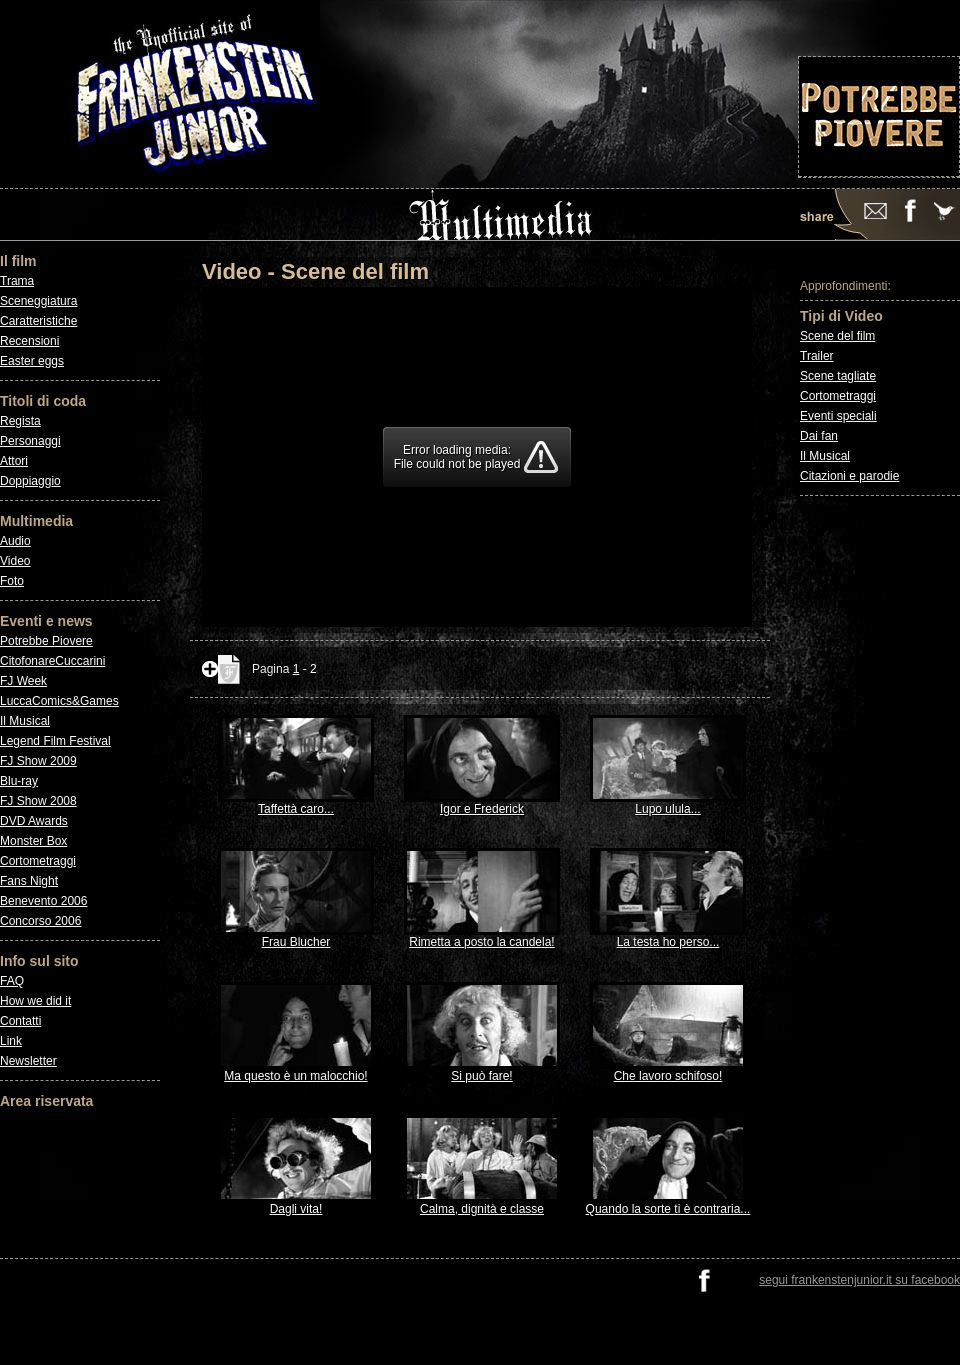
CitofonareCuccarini (52, 661)
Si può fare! (482, 1070)
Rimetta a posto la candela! (482, 936)
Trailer (817, 356)
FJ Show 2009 (38, 761)
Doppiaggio (30, 481)
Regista (20, 421)
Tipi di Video (841, 316)
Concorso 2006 (40, 921)
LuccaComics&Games (59, 701)
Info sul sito (39, 961)
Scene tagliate (838, 376)
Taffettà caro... (296, 803)
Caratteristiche (38, 321)
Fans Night (29, 881)
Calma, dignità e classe (482, 1203)
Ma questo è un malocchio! (296, 1070)
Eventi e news (46, 621)
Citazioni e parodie (849, 476)
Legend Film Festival (55, 741)
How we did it (35, 1001)
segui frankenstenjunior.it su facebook (859, 1280)
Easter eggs (32, 361)
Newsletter (28, 1061)
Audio (15, 541)
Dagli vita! (296, 1203)
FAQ (12, 981)
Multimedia (36, 521)
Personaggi (30, 441)
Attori (14, 461)
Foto (12, 581)
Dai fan (819, 436)
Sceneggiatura (38, 301)
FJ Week (23, 681)
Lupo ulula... (668, 803)
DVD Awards (34, 821)
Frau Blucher (296, 936)
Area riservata (46, 1101)
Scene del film (837, 336)
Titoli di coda (43, 401)
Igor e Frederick (482, 803)
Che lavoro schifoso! (668, 1070)
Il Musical (25, 721)
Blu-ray (19, 781)
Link (11, 1041)
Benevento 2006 (43, 901)
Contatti (20, 1021)
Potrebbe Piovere (46, 641)
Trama (17, 281)
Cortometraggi (38, 861)
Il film (18, 261)
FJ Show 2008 (38, 801)
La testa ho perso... (668, 936)
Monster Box (33, 841)
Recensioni (29, 341)
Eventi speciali (838, 416)
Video (15, 561)
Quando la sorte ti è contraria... (668, 1203)
